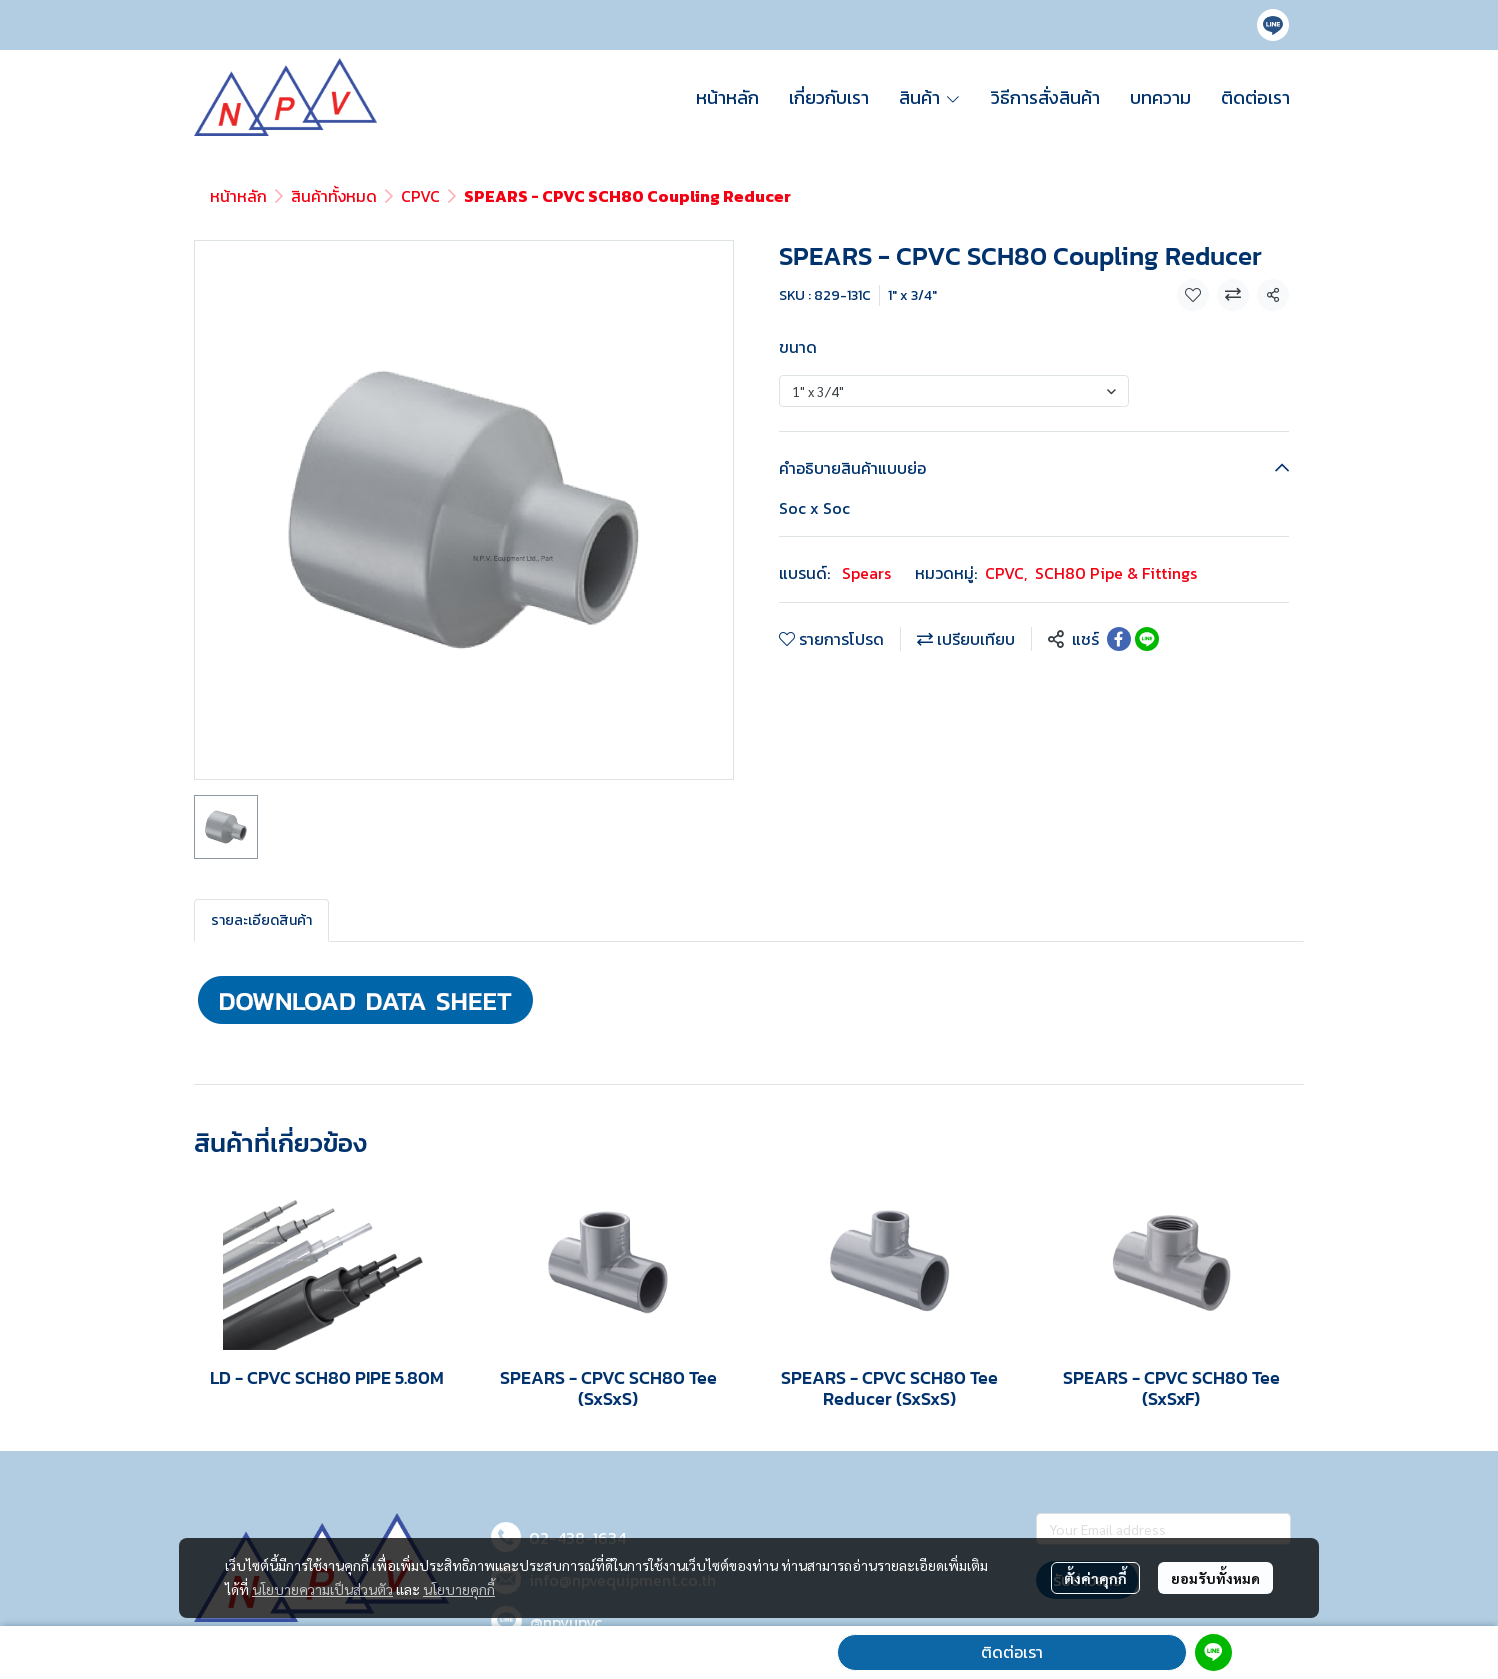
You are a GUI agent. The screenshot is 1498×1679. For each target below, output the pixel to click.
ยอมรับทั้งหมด (1215, 1578)
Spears (866, 573)
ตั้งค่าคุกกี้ (1095, 1578)
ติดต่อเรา (1012, 1652)
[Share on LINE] (1147, 639)
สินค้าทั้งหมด (334, 196)
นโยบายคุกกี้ (459, 1589)
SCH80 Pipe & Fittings (1116, 573)
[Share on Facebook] (1119, 639)
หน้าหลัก (238, 196)
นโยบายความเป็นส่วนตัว (322, 1589)
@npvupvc (566, 1622)
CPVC (420, 196)
